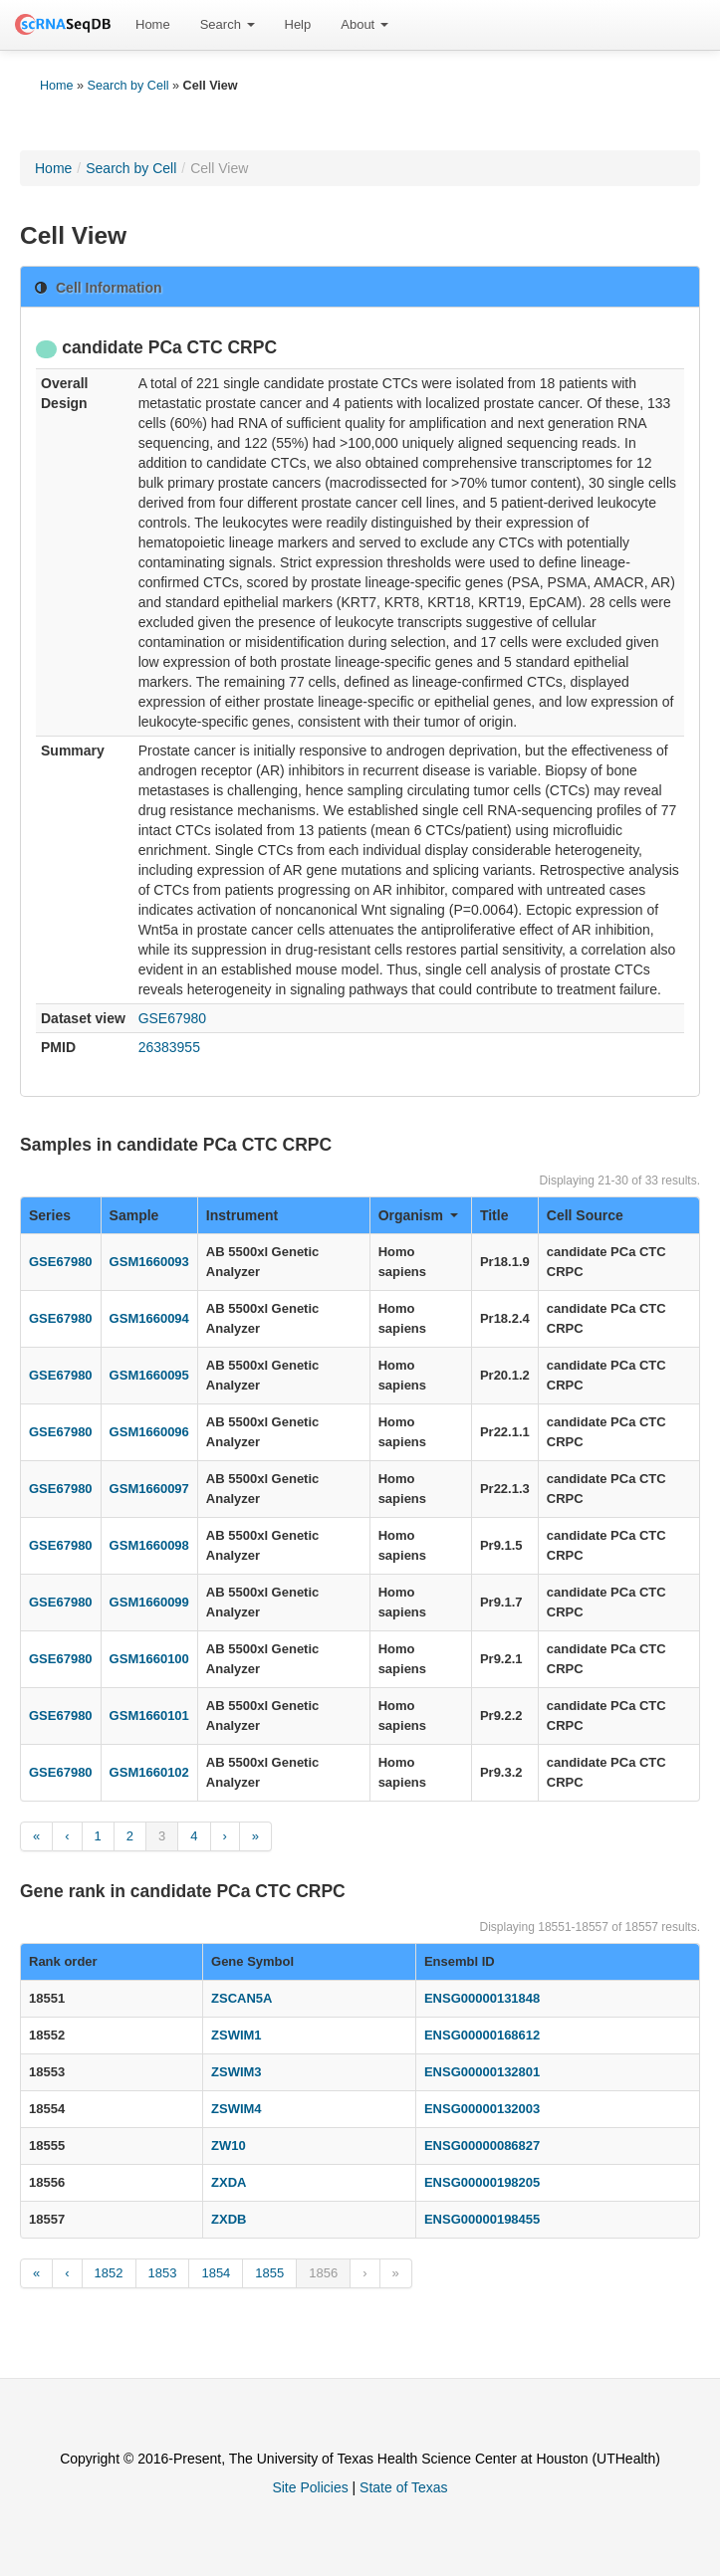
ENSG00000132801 (482, 2071)
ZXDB (228, 2219)
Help (298, 24)
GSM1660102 (149, 1772)
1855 (269, 2272)
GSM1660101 (149, 1715)
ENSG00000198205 (482, 2182)
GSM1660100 (149, 1658)
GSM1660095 (149, 1375)
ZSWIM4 (236, 2108)
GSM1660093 (149, 1261)
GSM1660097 (149, 1488)
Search (227, 24)
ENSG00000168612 (482, 2035)
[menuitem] (152, 25)
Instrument (242, 1215)
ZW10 (228, 2145)
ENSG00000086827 (482, 2145)
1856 (323, 2272)
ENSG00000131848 (482, 1998)
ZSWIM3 (236, 2071)
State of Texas (403, 2487)
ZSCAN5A (241, 1998)
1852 (109, 2272)
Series (50, 1215)
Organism (418, 1215)
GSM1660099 (149, 1602)
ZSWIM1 (236, 2035)
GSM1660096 (149, 1431)
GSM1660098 (149, 1545)
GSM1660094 (149, 1318)
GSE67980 (172, 1018)
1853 (162, 2272)
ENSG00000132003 (482, 2108)
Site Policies (310, 2487)
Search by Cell (128, 86)
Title (494, 1215)
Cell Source (585, 1215)
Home (152, 24)
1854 (215, 2272)
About (364, 24)
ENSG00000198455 (482, 2219)
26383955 (169, 1047)
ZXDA (228, 2182)
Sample (134, 1215)
